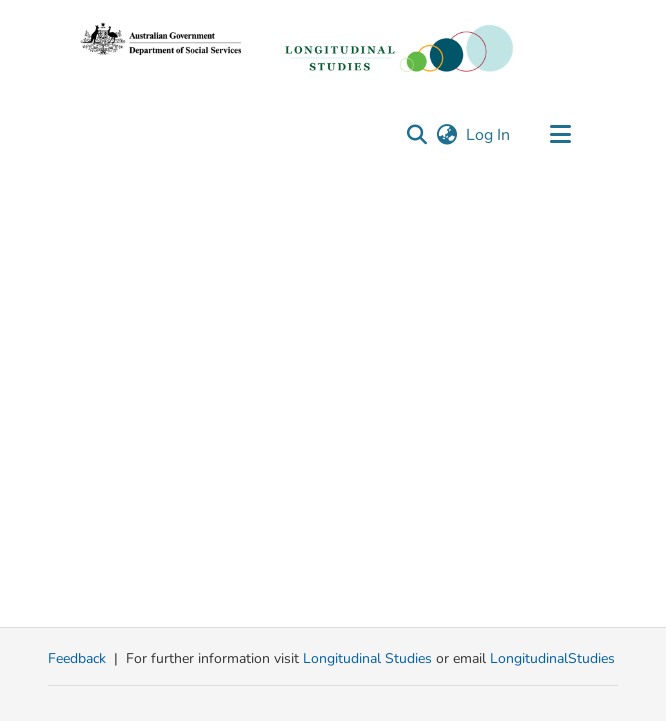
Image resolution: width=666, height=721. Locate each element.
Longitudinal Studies (369, 658)
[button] (416, 135)
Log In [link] (489, 135)
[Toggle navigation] (560, 135)
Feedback (77, 658)
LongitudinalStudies (552, 658)
